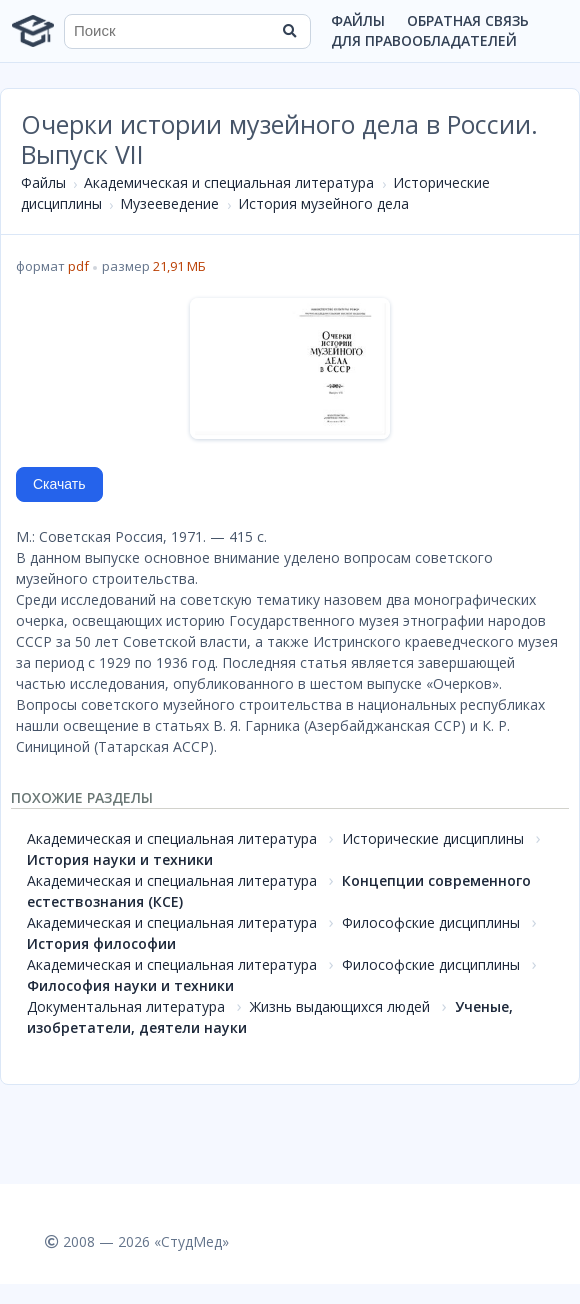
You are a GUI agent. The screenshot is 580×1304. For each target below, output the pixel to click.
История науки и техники (120, 859)
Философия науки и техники (130, 985)
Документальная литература (126, 1006)
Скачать (59, 484)
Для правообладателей (424, 40)
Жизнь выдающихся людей (340, 1006)
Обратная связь (468, 20)
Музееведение (169, 203)
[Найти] (289, 31)
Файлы (358, 20)
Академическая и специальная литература (229, 182)
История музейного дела (323, 203)
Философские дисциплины (431, 922)
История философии (101, 943)
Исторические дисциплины (433, 838)
